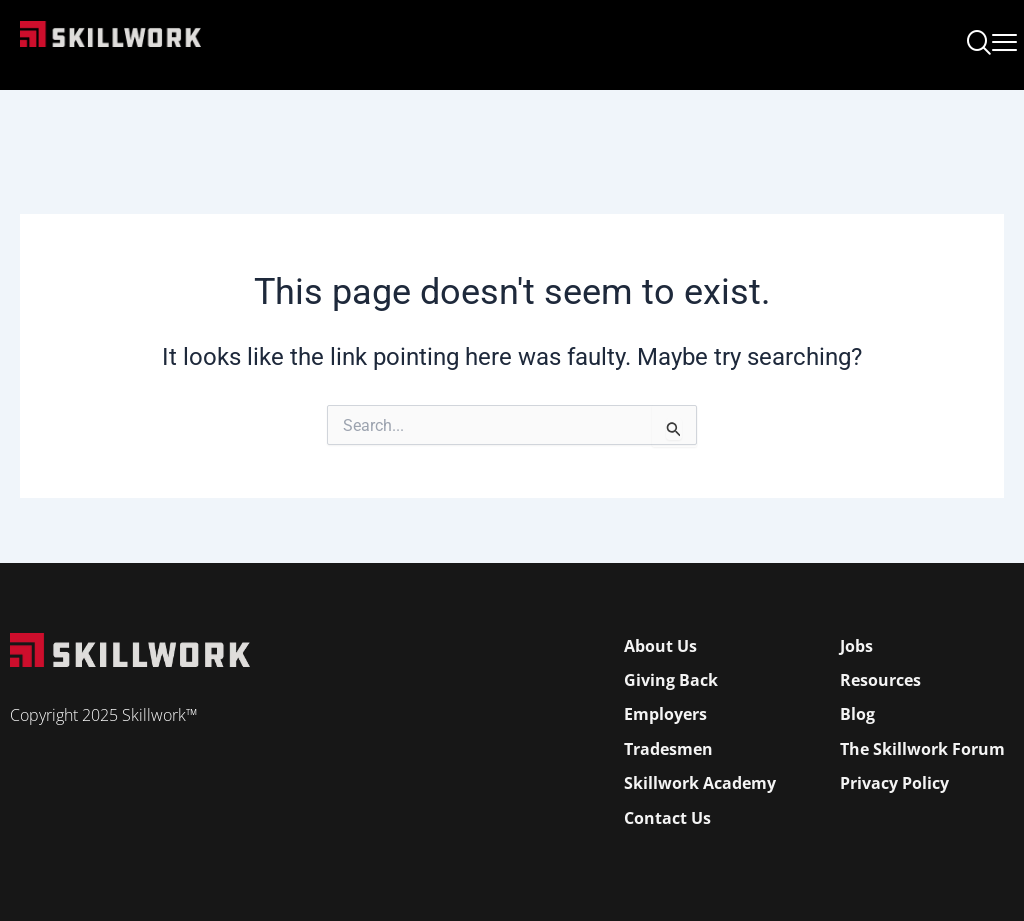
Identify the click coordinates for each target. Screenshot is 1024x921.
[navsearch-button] (979, 45)
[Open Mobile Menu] (1004, 38)
